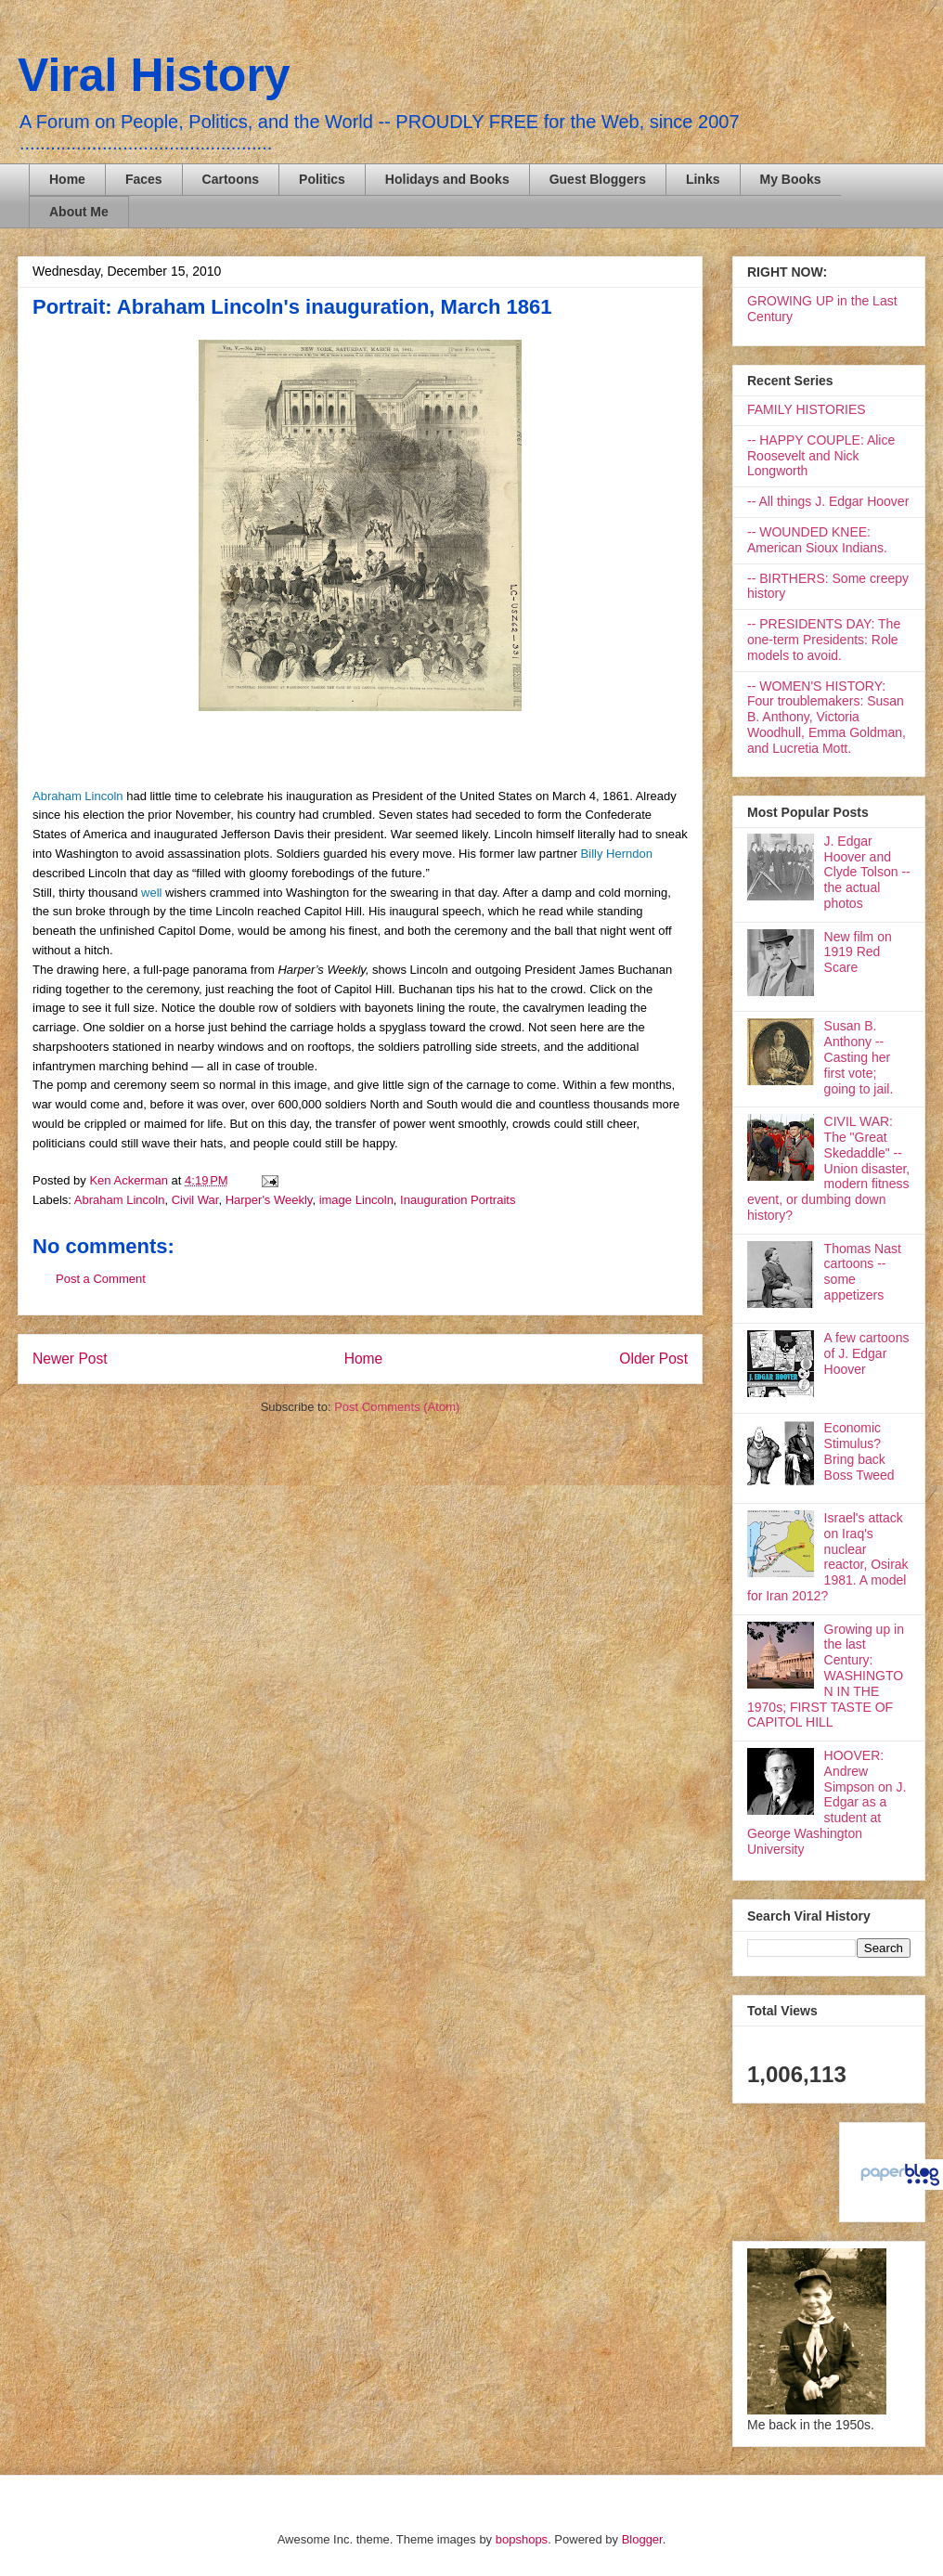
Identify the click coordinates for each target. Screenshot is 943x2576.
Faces (143, 179)
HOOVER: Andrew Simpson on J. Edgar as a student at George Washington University (826, 1802)
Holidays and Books (447, 179)
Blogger (642, 2539)
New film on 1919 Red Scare (858, 952)
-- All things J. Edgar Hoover (828, 501)
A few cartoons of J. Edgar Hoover (867, 1353)
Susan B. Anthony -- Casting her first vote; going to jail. (859, 1056)
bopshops (522, 2539)
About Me (79, 211)
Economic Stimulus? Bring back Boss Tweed (859, 1451)
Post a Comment (101, 1279)
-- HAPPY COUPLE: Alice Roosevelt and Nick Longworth (821, 456)
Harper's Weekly (269, 1200)
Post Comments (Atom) (396, 1407)
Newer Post (70, 1358)
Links (703, 179)
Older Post (653, 1358)
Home (67, 179)
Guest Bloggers (597, 179)
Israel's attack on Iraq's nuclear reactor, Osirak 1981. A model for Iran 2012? (828, 1556)
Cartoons (230, 179)
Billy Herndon (614, 854)
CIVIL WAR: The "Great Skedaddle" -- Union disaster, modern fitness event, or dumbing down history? (828, 1168)
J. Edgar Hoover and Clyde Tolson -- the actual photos (867, 872)
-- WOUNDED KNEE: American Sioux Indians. (817, 539)
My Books (790, 179)
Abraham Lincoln (79, 796)
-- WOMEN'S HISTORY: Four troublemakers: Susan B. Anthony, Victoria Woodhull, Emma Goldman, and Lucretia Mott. (826, 717)
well (151, 893)
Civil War (195, 1200)
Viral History (154, 75)
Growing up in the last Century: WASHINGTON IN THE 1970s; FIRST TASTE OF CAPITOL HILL (825, 1676)
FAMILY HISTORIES (806, 409)
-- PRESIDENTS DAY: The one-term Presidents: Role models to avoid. (823, 639)
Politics (322, 179)
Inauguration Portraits (457, 1200)
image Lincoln (356, 1200)
